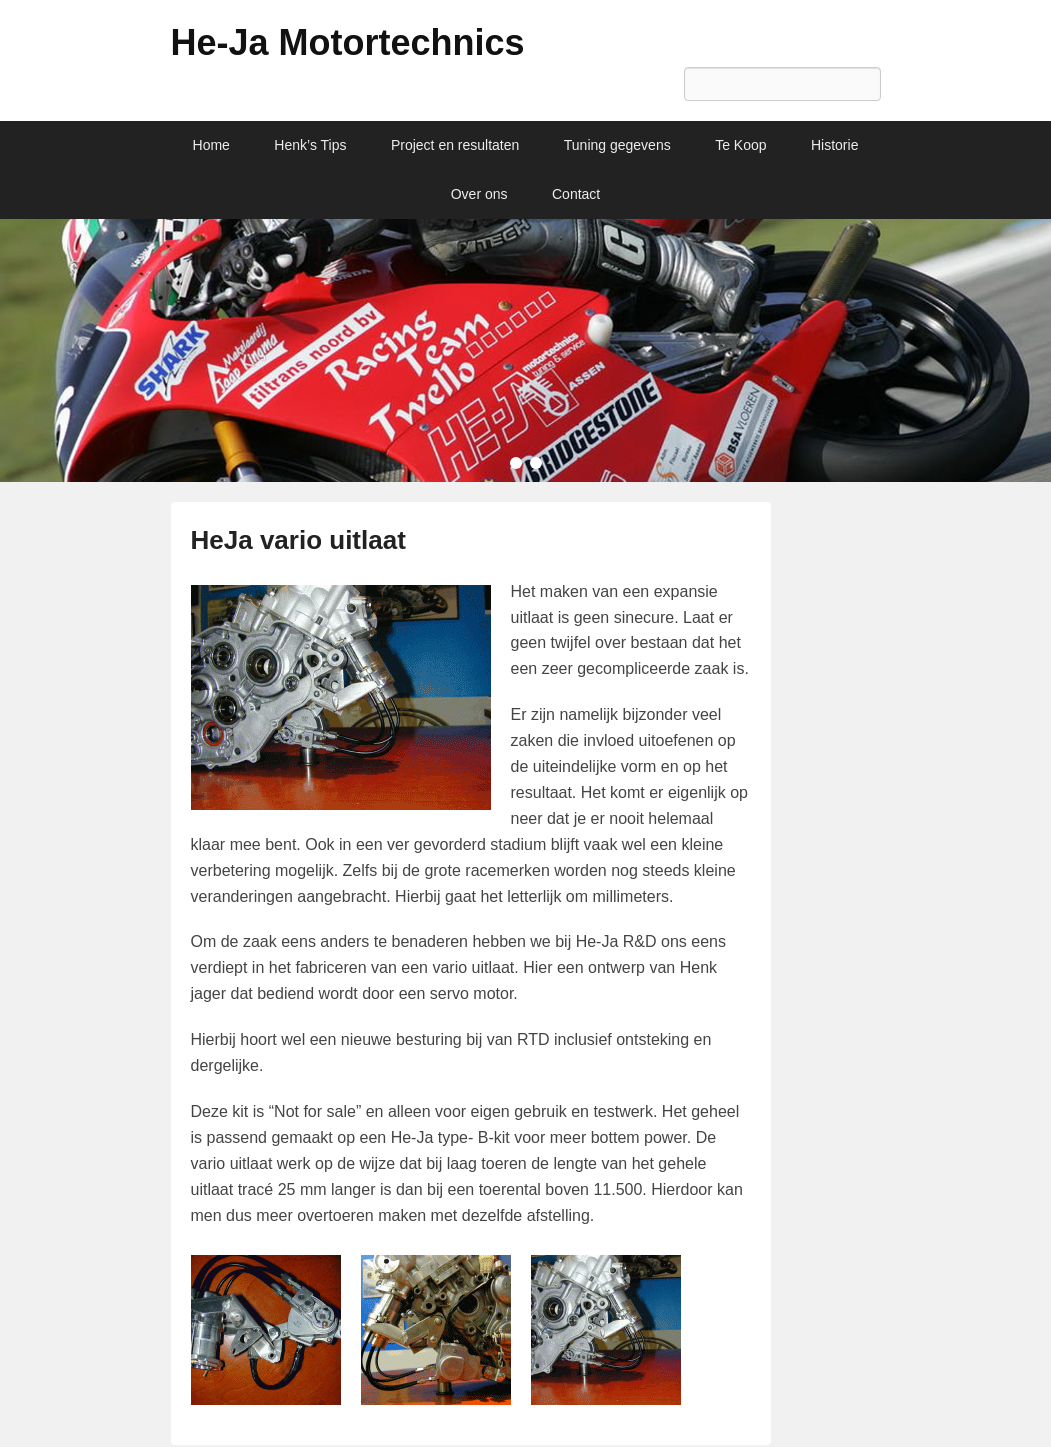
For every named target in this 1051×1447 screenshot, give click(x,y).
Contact (576, 194)
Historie (834, 145)
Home (211, 145)
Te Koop (740, 145)
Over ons (479, 194)
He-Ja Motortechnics (348, 42)
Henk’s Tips (310, 145)
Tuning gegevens (617, 145)
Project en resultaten (455, 145)
